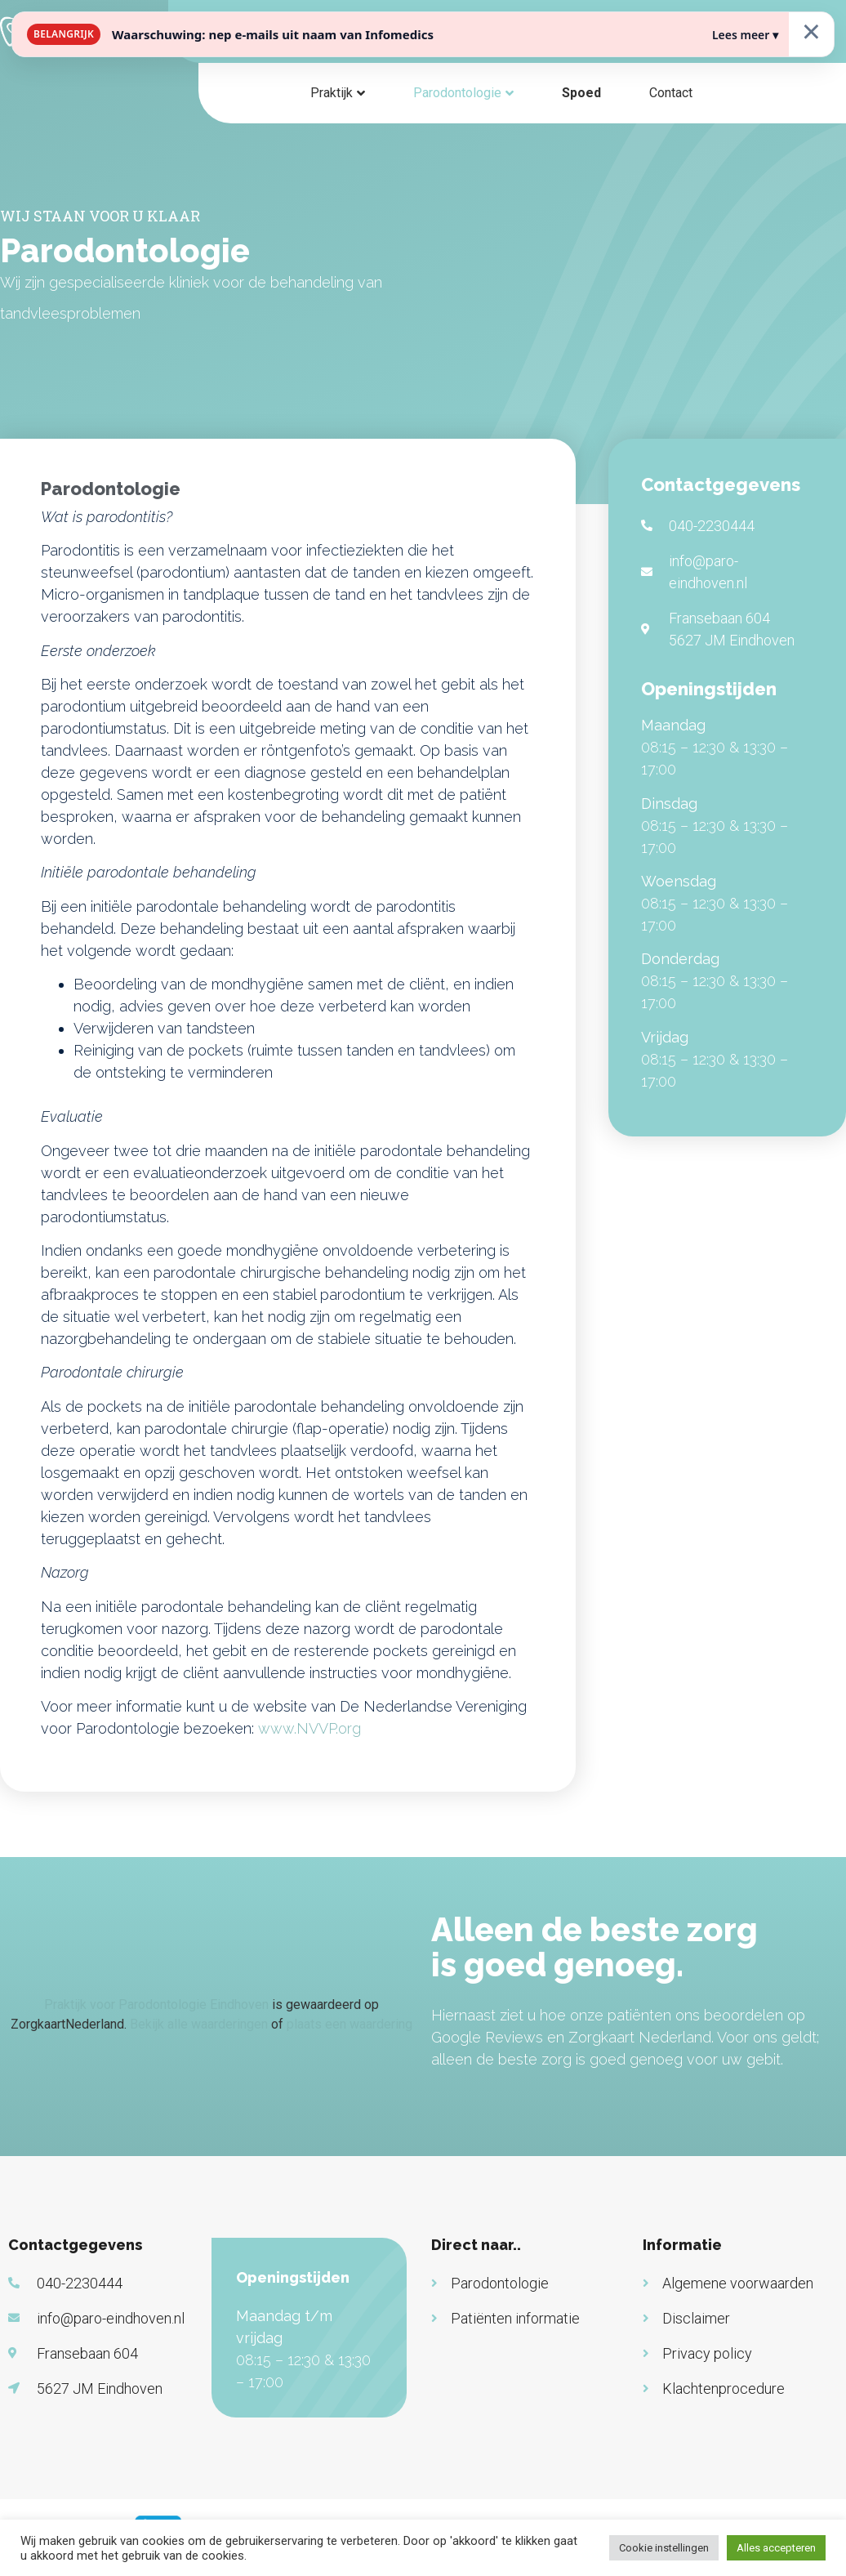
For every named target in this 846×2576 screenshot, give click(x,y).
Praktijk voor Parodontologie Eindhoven (156, 2004)
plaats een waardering (349, 2024)
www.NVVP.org (309, 1728)
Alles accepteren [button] (776, 2548)
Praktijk (331, 92)
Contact (670, 92)
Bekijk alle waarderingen (199, 2024)
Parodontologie (457, 92)
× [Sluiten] (811, 30)
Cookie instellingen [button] (664, 2548)
